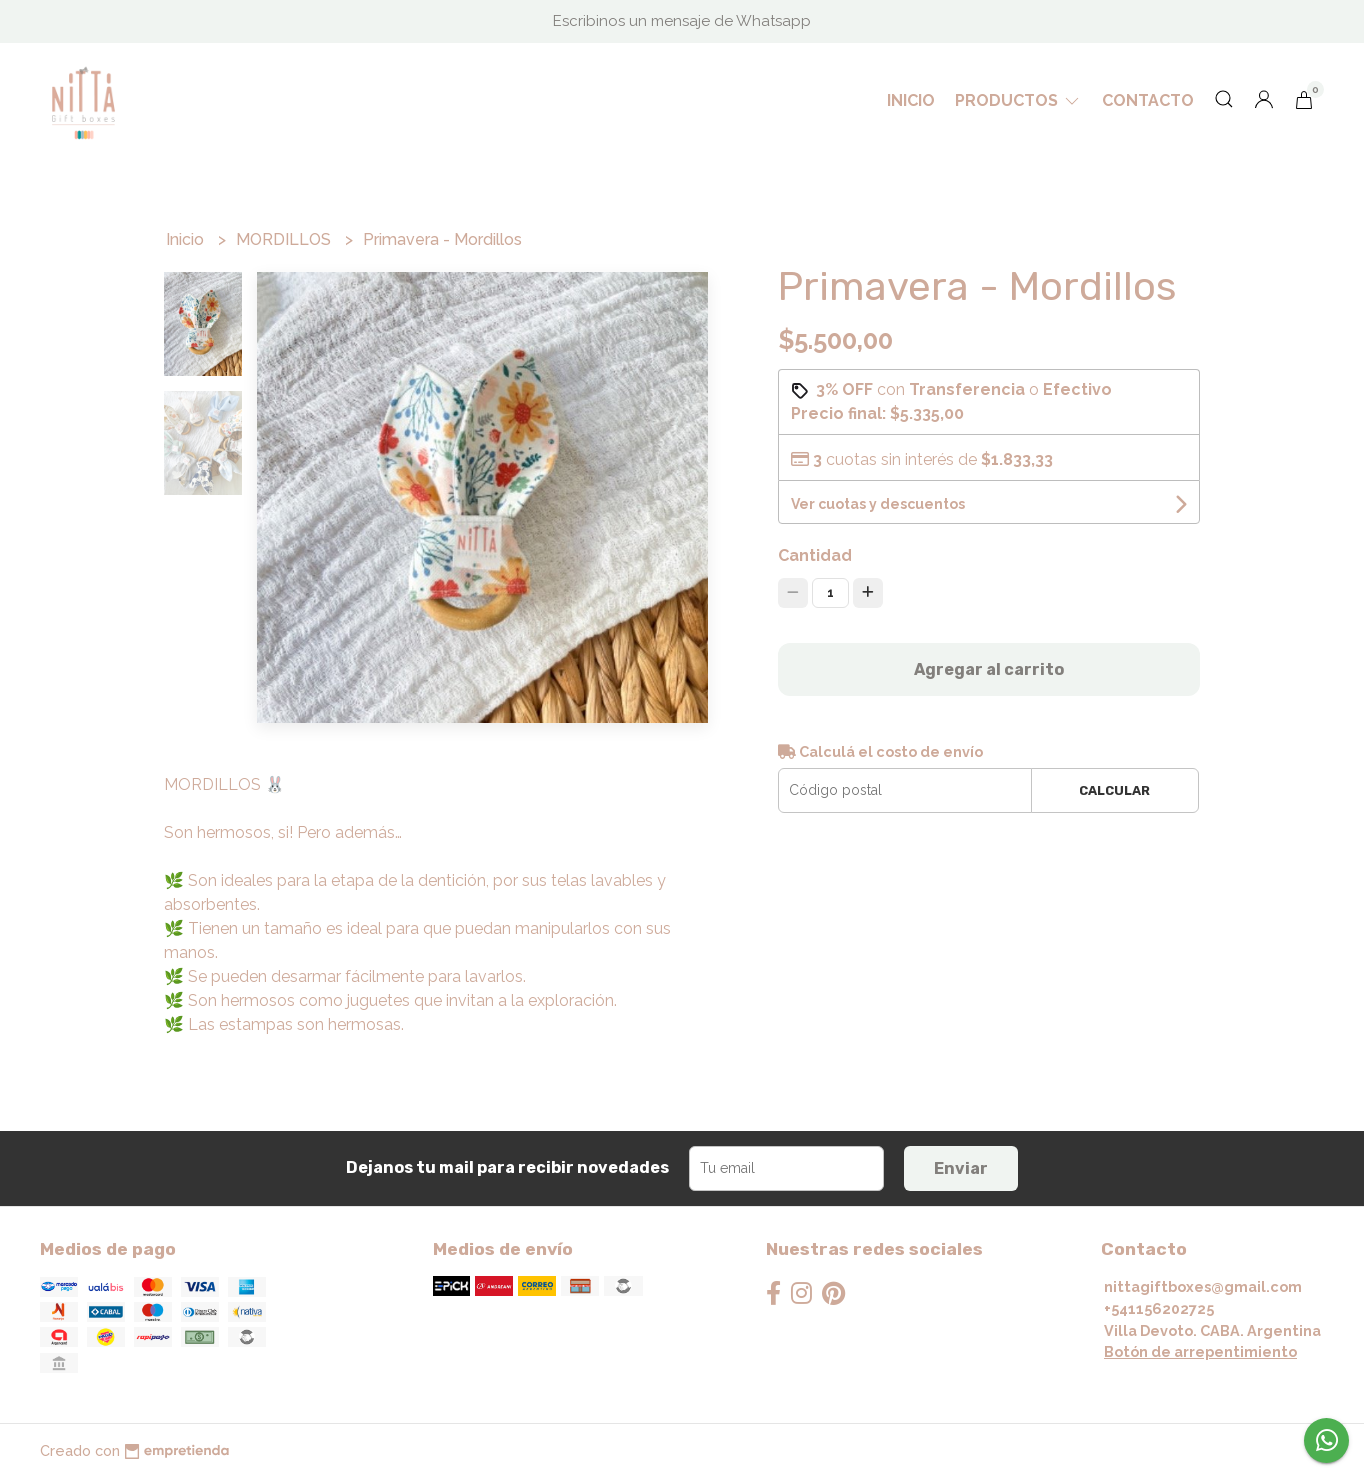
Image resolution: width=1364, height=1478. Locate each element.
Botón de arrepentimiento (1200, 1351)
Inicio (911, 100)
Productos (1018, 100)
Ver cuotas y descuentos (878, 504)
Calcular (1114, 790)
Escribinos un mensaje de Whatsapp (682, 21)
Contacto (1148, 100)
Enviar (961, 1168)
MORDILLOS (285, 239)
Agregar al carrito (989, 669)
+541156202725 (1159, 1308)
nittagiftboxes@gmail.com (1203, 1286)
